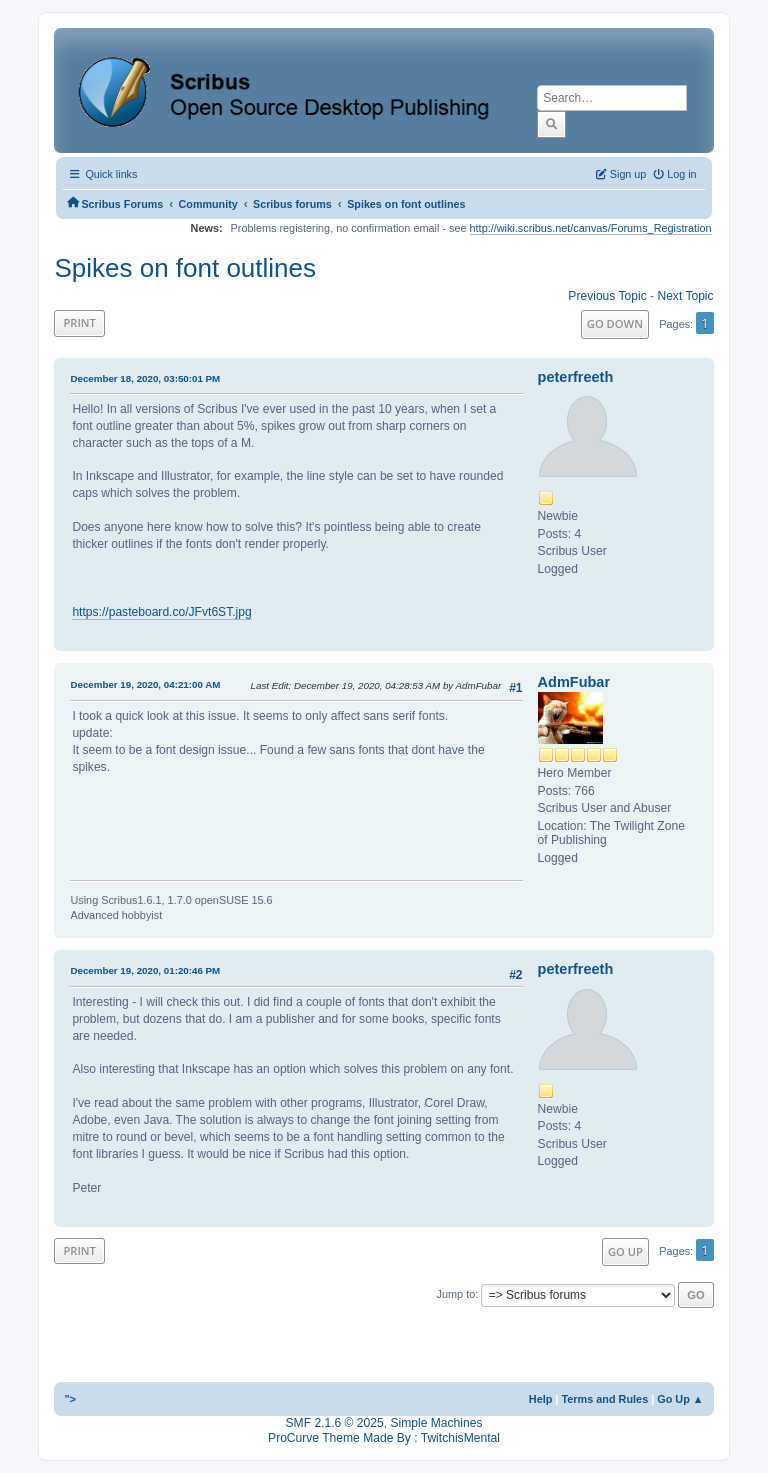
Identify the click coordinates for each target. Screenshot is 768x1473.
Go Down (615, 323)
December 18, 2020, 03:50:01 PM (145, 378)
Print (79, 322)
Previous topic (607, 296)
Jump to (456, 1294)
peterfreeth (576, 377)
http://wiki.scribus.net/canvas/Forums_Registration (591, 228)
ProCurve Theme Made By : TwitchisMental (384, 1438)
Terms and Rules (604, 1399)
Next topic (685, 296)
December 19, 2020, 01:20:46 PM (145, 970)
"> (70, 1399)
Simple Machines (436, 1423)
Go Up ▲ (680, 1399)
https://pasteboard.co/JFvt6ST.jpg (161, 612)
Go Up (625, 1251)
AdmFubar (574, 682)
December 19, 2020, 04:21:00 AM (145, 684)
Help (541, 1399)
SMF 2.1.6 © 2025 (335, 1423)
